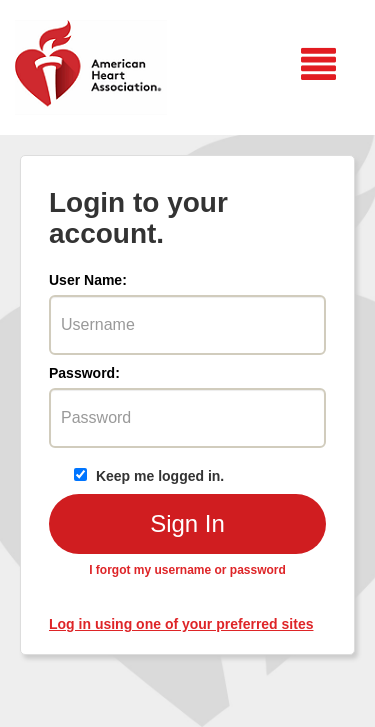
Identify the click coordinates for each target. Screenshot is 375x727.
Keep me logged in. (148, 476)
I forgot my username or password (187, 570)
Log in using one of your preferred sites (181, 624)
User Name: (88, 280)
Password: (84, 373)
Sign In (187, 523)
